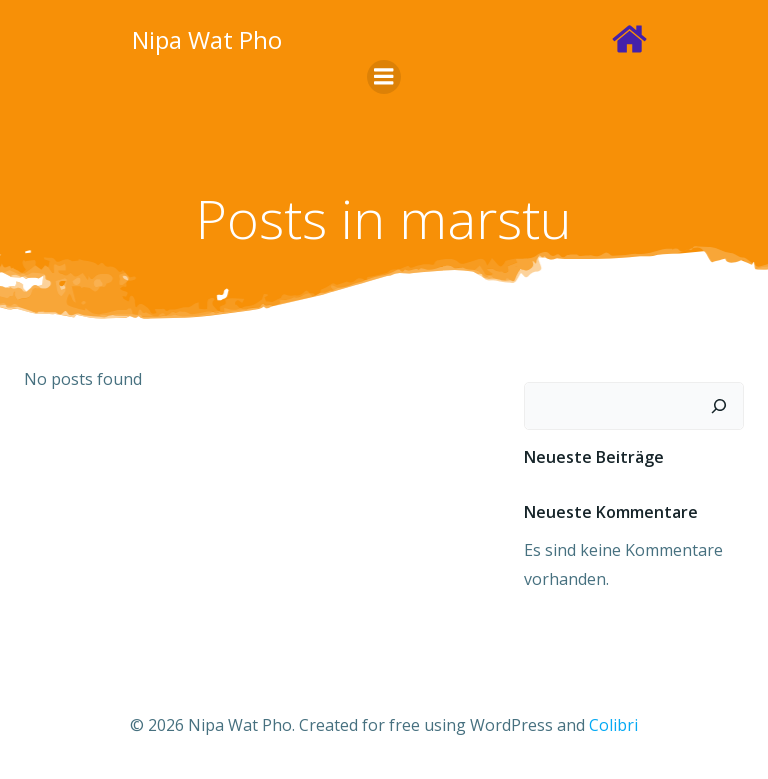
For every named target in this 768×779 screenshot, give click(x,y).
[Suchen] (719, 406)
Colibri (613, 725)
